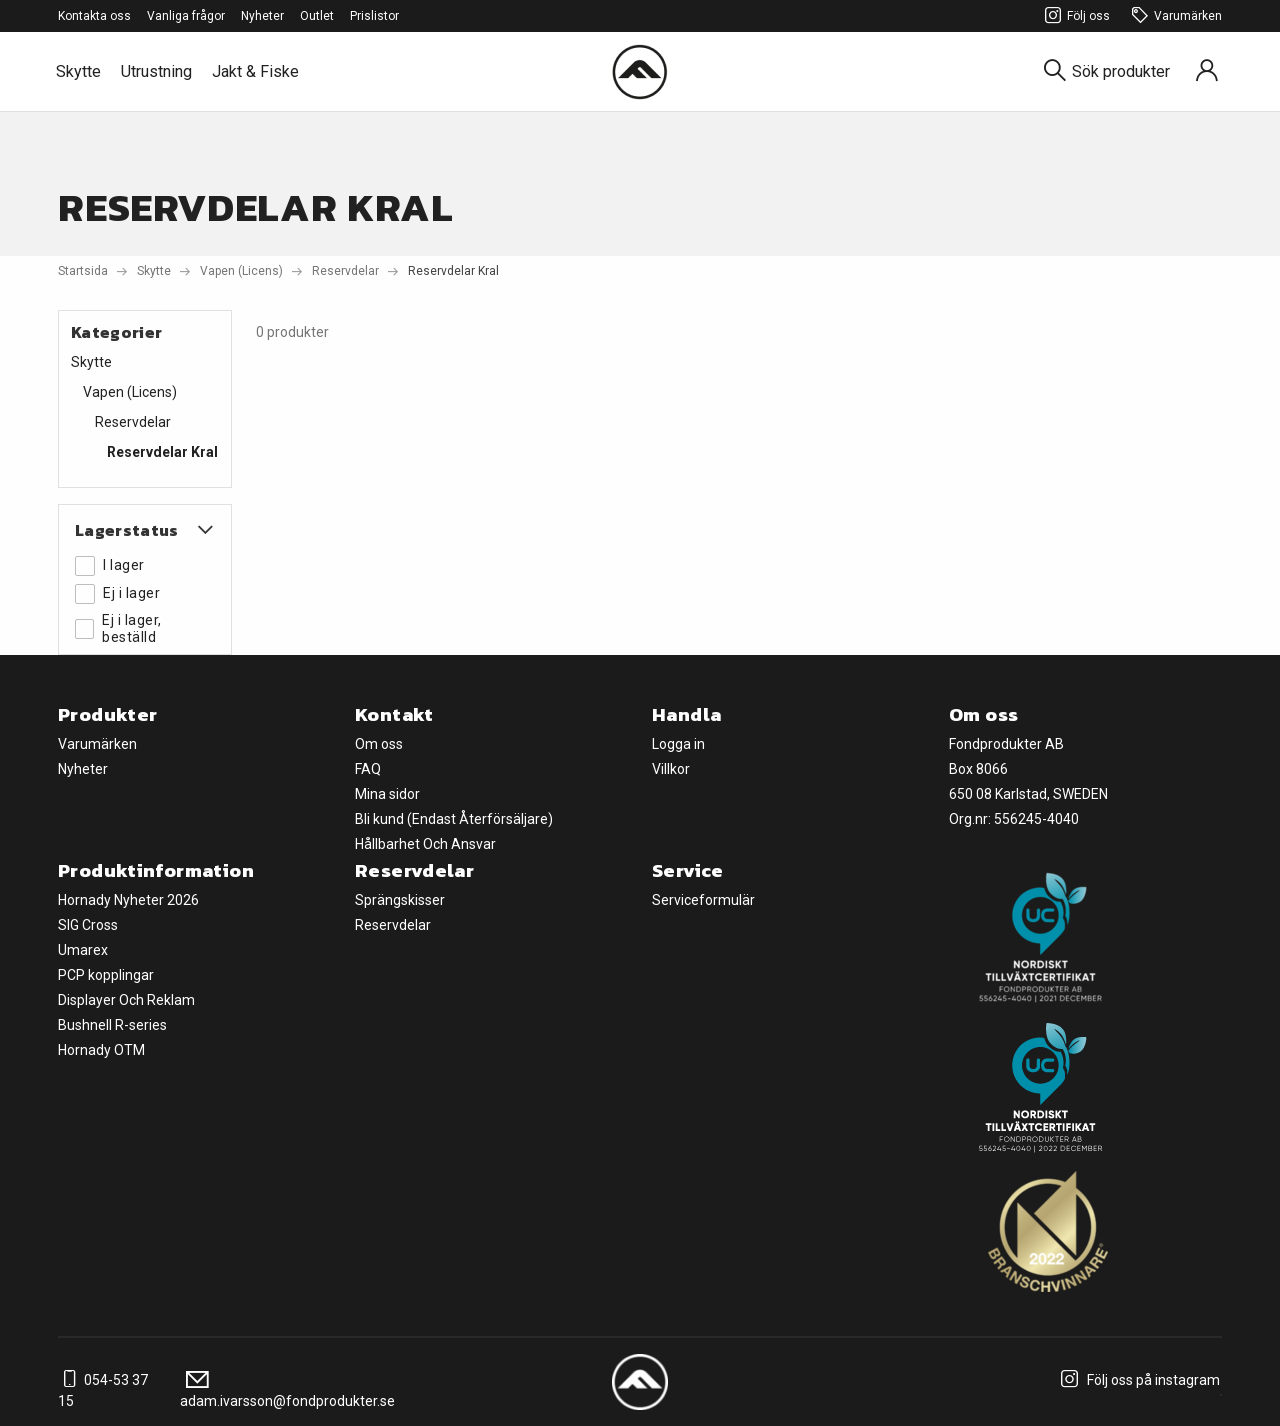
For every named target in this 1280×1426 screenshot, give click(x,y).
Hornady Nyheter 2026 (128, 900)
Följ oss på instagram (1137, 1380)
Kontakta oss (94, 16)
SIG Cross (88, 925)
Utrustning (156, 71)
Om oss (379, 744)
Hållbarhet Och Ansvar (425, 844)
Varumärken (1174, 16)
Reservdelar (345, 271)
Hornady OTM (101, 1050)
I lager (110, 566)
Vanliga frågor (186, 16)
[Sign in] (1207, 71)
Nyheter (262, 16)
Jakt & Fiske (255, 71)
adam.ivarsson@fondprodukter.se (287, 1390)
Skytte (78, 71)
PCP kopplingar (106, 975)
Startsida (83, 271)
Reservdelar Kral (162, 452)
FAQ (368, 769)
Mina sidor (387, 794)
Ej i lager (117, 594)
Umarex (83, 950)
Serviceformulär (703, 900)
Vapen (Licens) (241, 271)
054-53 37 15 (103, 1390)
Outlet (317, 16)
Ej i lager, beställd (118, 628)
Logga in (678, 744)
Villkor (671, 769)
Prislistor (374, 16)
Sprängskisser (400, 900)
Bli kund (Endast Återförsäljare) (454, 819)
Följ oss (1074, 16)
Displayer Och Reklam (126, 1000)
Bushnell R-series (112, 1025)
